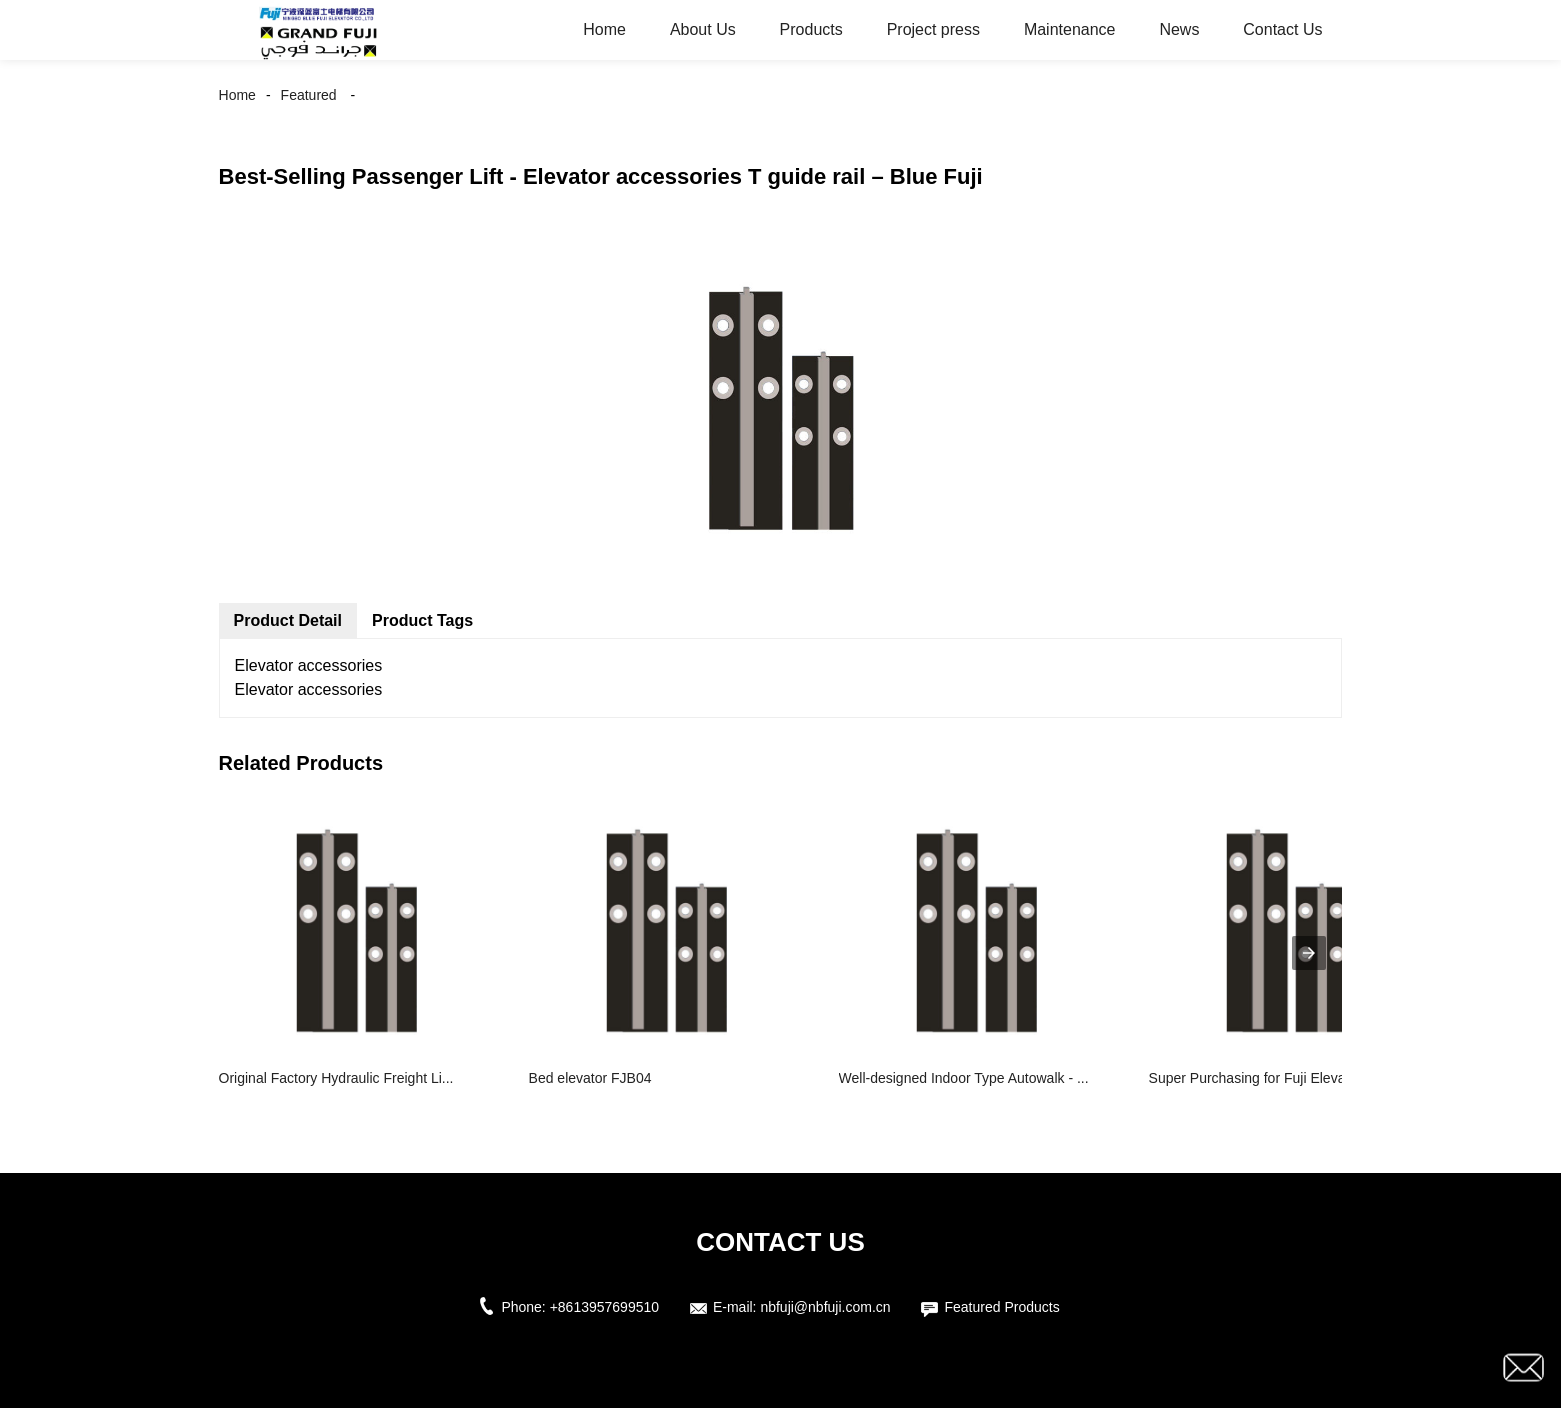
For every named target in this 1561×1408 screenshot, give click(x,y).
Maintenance (1070, 29)
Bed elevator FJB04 (590, 1078)
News (1179, 29)
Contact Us (1282, 29)
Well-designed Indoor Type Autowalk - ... (964, 1078)
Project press (933, 29)
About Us (703, 29)
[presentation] (1309, 953)
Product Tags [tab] (422, 620)
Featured (309, 95)
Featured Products (1001, 1307)
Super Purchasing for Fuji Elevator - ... (1267, 1078)
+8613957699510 (604, 1307)
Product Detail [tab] (288, 620)
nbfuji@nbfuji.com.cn (825, 1307)
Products (811, 29)
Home (604, 29)
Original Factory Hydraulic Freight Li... (336, 1078)
